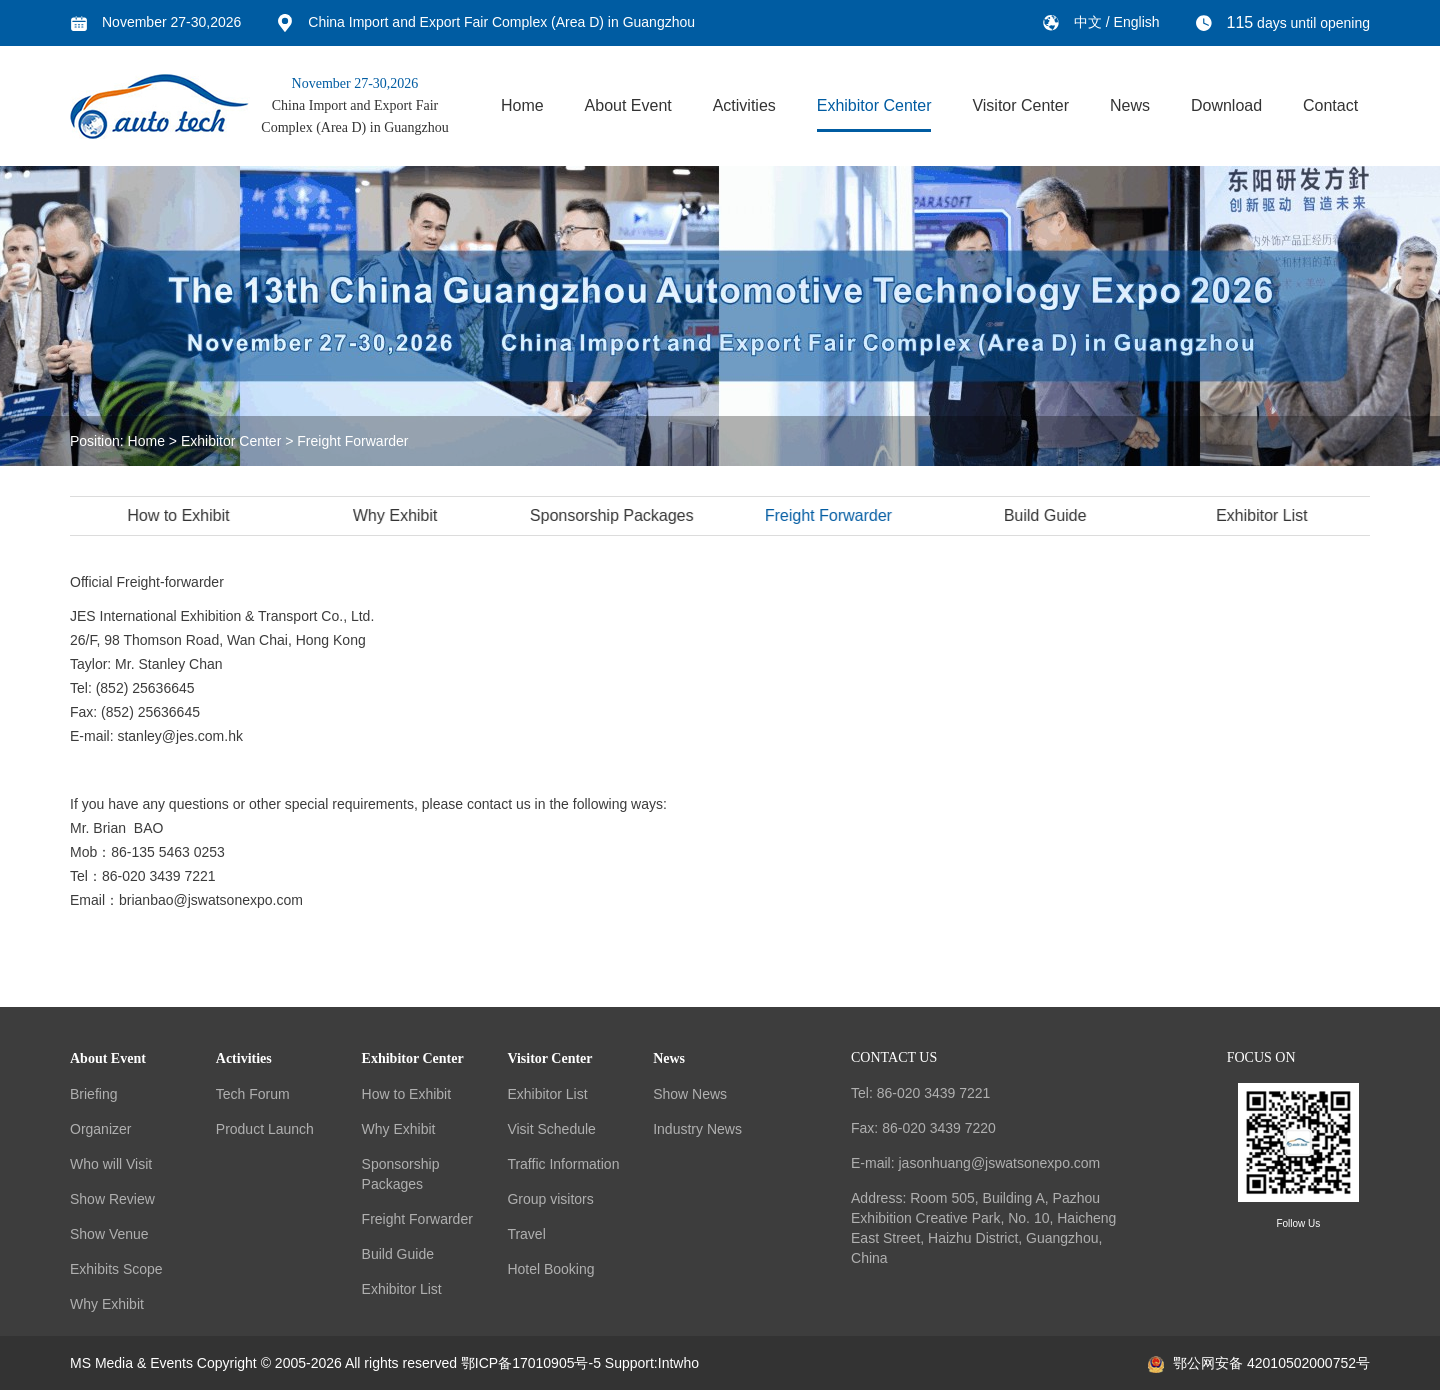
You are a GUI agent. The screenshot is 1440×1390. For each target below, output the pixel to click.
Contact (1330, 105)
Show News (690, 1094)
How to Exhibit (181, 515)
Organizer (100, 1129)
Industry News (697, 1129)
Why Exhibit (398, 515)
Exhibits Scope (116, 1269)
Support (629, 1363)
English (1137, 22)
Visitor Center (1020, 105)
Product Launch (265, 1129)
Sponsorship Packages (615, 515)
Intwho (678, 1363)
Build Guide (1048, 515)
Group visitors (550, 1199)
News (1130, 105)
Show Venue (109, 1234)
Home (522, 105)
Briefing (93, 1094)
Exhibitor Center (874, 105)
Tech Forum (253, 1094)
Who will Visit (111, 1164)
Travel (526, 1234)
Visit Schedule (551, 1129)
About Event (628, 105)
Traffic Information (563, 1164)
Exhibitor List (1265, 515)
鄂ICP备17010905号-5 (531, 1363)
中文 (1090, 22)
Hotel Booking (550, 1269)
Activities (744, 105)
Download (1226, 105)
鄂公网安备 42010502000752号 (1259, 1363)
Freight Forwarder (352, 441)
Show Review (112, 1199)
